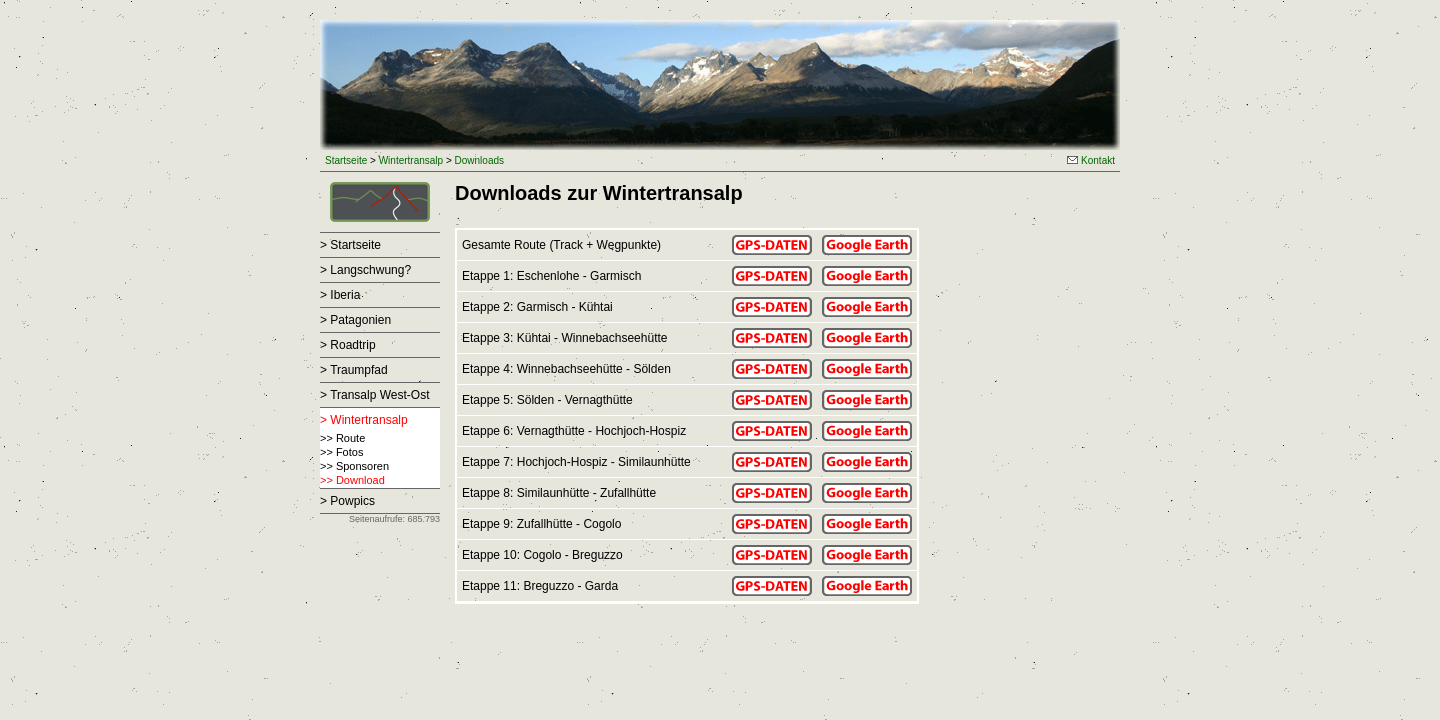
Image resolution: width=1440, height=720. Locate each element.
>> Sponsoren (354, 466)
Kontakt (1091, 160)
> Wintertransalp (364, 420)
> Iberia (340, 295)
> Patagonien (355, 320)
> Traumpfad (354, 370)
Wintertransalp (411, 160)
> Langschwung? (365, 270)
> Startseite (350, 245)
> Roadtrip (348, 345)
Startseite (346, 160)
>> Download (352, 480)
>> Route (342, 438)
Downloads (479, 160)
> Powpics (347, 501)
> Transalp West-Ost (374, 395)
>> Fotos (341, 452)
